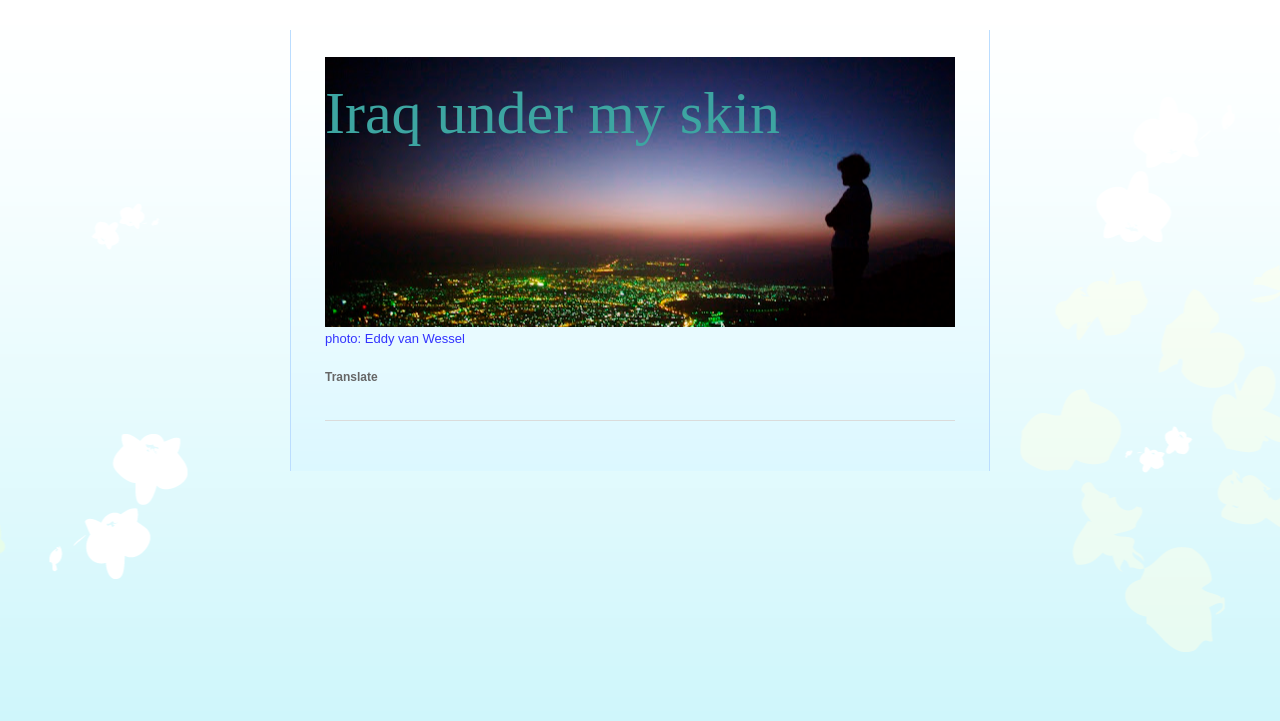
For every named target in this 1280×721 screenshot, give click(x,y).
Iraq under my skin (552, 113)
